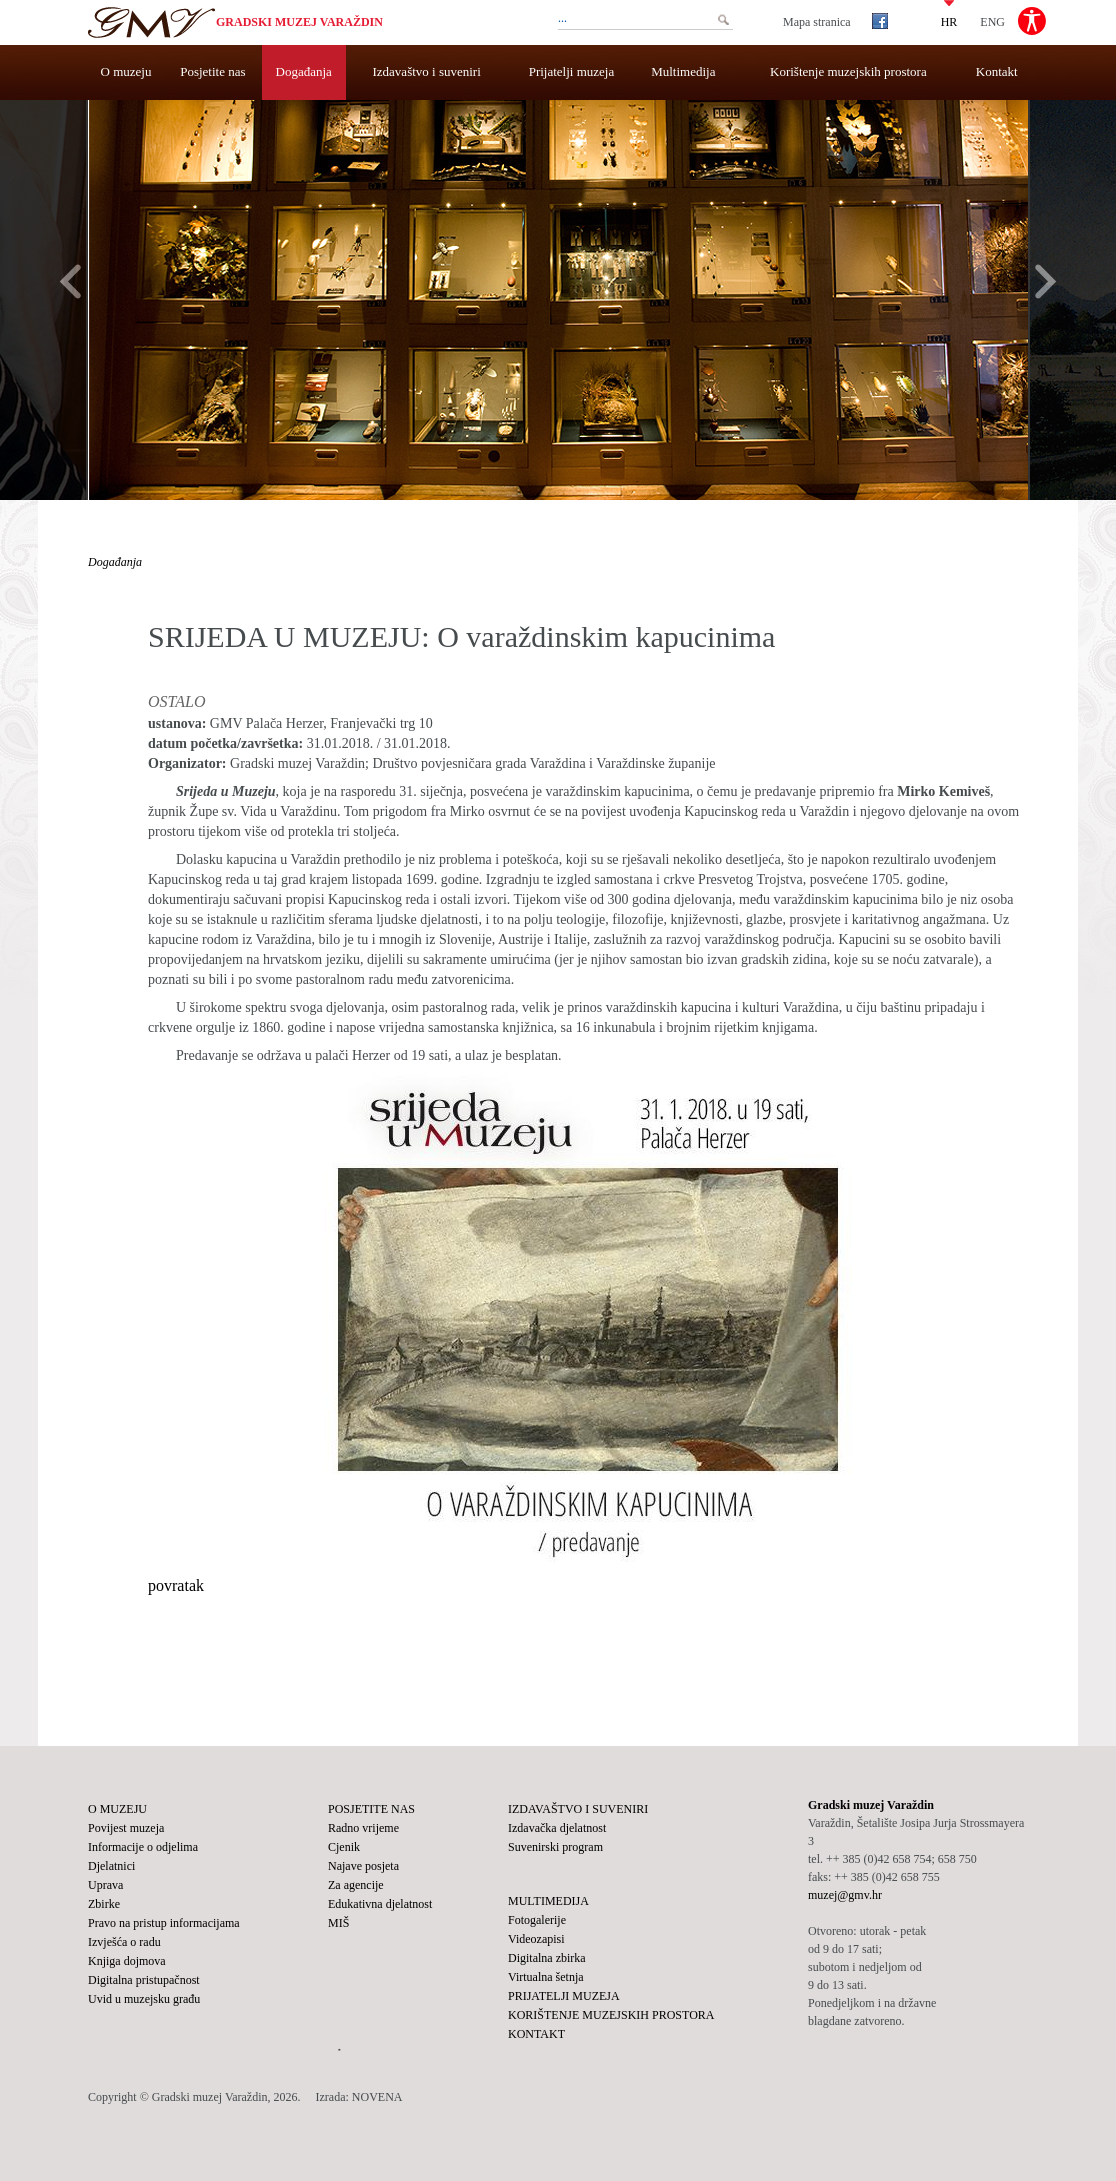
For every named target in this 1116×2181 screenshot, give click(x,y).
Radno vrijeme (363, 1828)
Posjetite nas (212, 71)
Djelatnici (111, 1866)
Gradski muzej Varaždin (299, 22)
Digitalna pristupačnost (144, 1980)
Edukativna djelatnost (380, 1904)
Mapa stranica (817, 22)
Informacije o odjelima (143, 1847)
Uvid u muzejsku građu (144, 1999)
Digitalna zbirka (547, 1958)
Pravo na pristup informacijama (164, 1923)
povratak (176, 1585)
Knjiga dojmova (127, 1961)
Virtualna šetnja (546, 1977)
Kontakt (997, 71)
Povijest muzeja (126, 1828)
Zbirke (104, 1904)
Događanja (304, 71)
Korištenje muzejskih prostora (848, 71)
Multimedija (683, 71)
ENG (992, 21)
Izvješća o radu (124, 1942)
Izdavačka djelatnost (557, 1828)
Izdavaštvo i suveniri (427, 71)
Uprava (105, 1885)
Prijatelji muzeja (572, 71)
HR (949, 21)
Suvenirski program (555, 1847)
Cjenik (344, 1847)
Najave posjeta (363, 1866)
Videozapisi (536, 1939)
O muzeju (126, 71)
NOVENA (377, 2097)
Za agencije (356, 1885)
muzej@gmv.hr (845, 1895)
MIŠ (338, 1923)
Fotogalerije (537, 1920)
